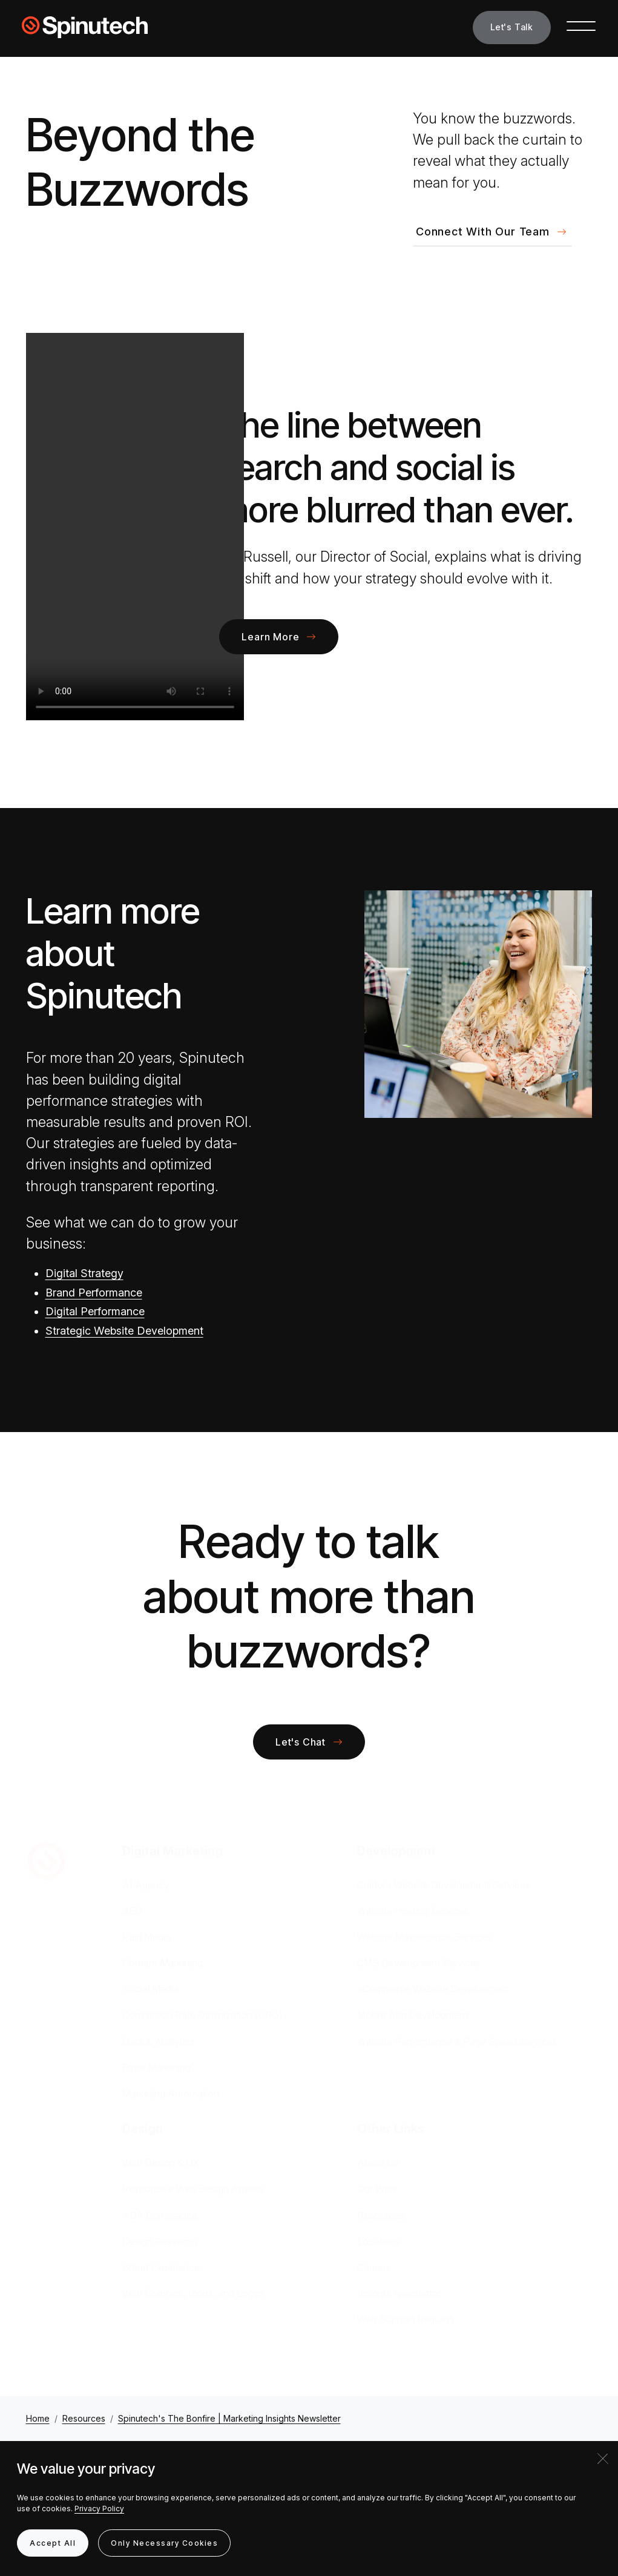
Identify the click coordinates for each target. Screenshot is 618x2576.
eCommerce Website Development (433, 1989)
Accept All (53, 2543)
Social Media (150, 1989)
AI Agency (145, 1885)
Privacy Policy (99, 2508)
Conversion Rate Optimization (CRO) (202, 2015)
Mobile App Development (412, 2015)
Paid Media (146, 1937)
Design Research (159, 2241)
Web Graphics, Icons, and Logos (193, 2293)
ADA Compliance (159, 2215)
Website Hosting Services (413, 1911)
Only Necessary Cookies (164, 2543)
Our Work (377, 2189)
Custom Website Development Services (443, 1885)
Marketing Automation (170, 2094)
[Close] (603, 2458)
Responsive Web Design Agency (194, 2189)
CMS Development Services (419, 1963)
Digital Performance (95, 1311)
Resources (380, 2215)
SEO (132, 1911)
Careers (374, 2267)
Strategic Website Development (124, 1330)
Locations (379, 2241)
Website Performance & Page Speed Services (457, 2042)
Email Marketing (156, 2068)
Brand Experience (161, 2267)
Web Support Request (405, 2319)
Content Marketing (162, 1963)
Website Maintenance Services (424, 1937)
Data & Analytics (158, 2042)
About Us (378, 2163)
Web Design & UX (161, 2163)
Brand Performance (93, 1292)
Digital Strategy (84, 1273)
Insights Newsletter (399, 2293)
